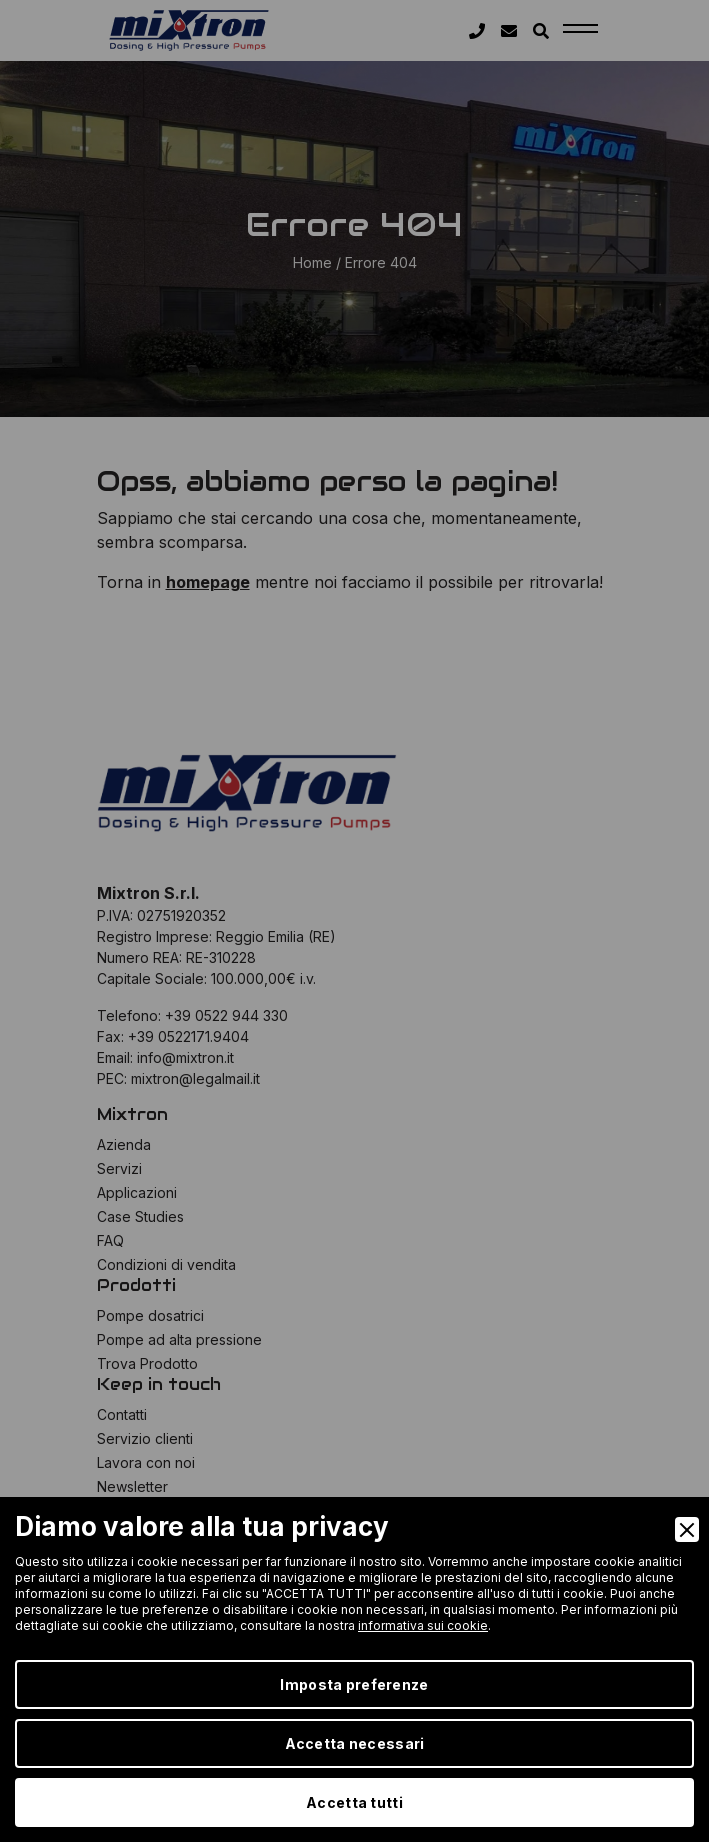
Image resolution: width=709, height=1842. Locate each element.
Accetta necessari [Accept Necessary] (355, 1743)
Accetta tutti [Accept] (354, 1802)
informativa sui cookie (423, 1625)
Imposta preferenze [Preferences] (354, 1684)
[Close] (687, 1529)
